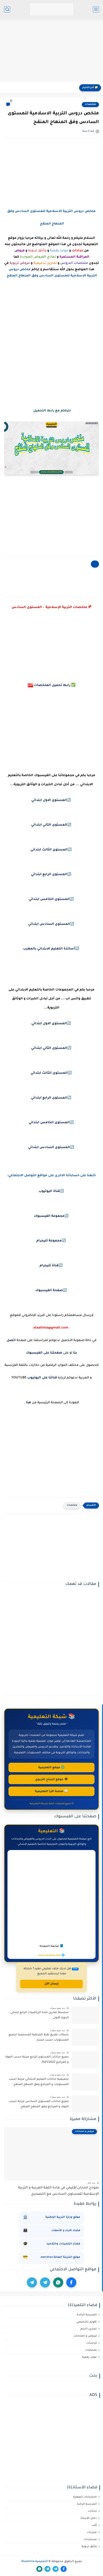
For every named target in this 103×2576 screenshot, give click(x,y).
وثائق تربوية (89, 2546)
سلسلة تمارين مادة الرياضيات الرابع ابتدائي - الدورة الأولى (38, 2015)
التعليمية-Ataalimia (34, 2561)
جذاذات (92, 2511)
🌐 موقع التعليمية (51, 1767)
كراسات (91, 2343)
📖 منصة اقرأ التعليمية (51, 1791)
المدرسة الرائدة (87, 2314)
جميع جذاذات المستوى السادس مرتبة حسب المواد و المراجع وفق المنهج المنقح (39, 2104)
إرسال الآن (51, 1983)
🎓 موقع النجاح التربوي (51, 1779)
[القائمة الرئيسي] (96, 9)
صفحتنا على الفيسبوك (44, 1353)
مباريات (92, 2532)
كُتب (94, 2525)
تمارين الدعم (88, 2329)
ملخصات (90, 104)
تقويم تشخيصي (86, 2321)
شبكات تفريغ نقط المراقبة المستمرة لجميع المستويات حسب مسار (38, 2037)
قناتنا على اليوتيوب (42, 1378)
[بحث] (7, 9)
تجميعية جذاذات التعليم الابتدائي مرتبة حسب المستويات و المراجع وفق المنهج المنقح (39, 2082)
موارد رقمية (89, 2357)
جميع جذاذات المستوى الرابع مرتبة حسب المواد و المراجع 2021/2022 (37, 2060)
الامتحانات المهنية (85, 2497)
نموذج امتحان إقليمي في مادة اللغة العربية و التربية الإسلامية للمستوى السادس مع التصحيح (58, 2191)
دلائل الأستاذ (88, 2518)
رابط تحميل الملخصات (52, 685)
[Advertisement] (51, 51)
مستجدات (90, 2539)
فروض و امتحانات (85, 2336)
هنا (28, 1402)
